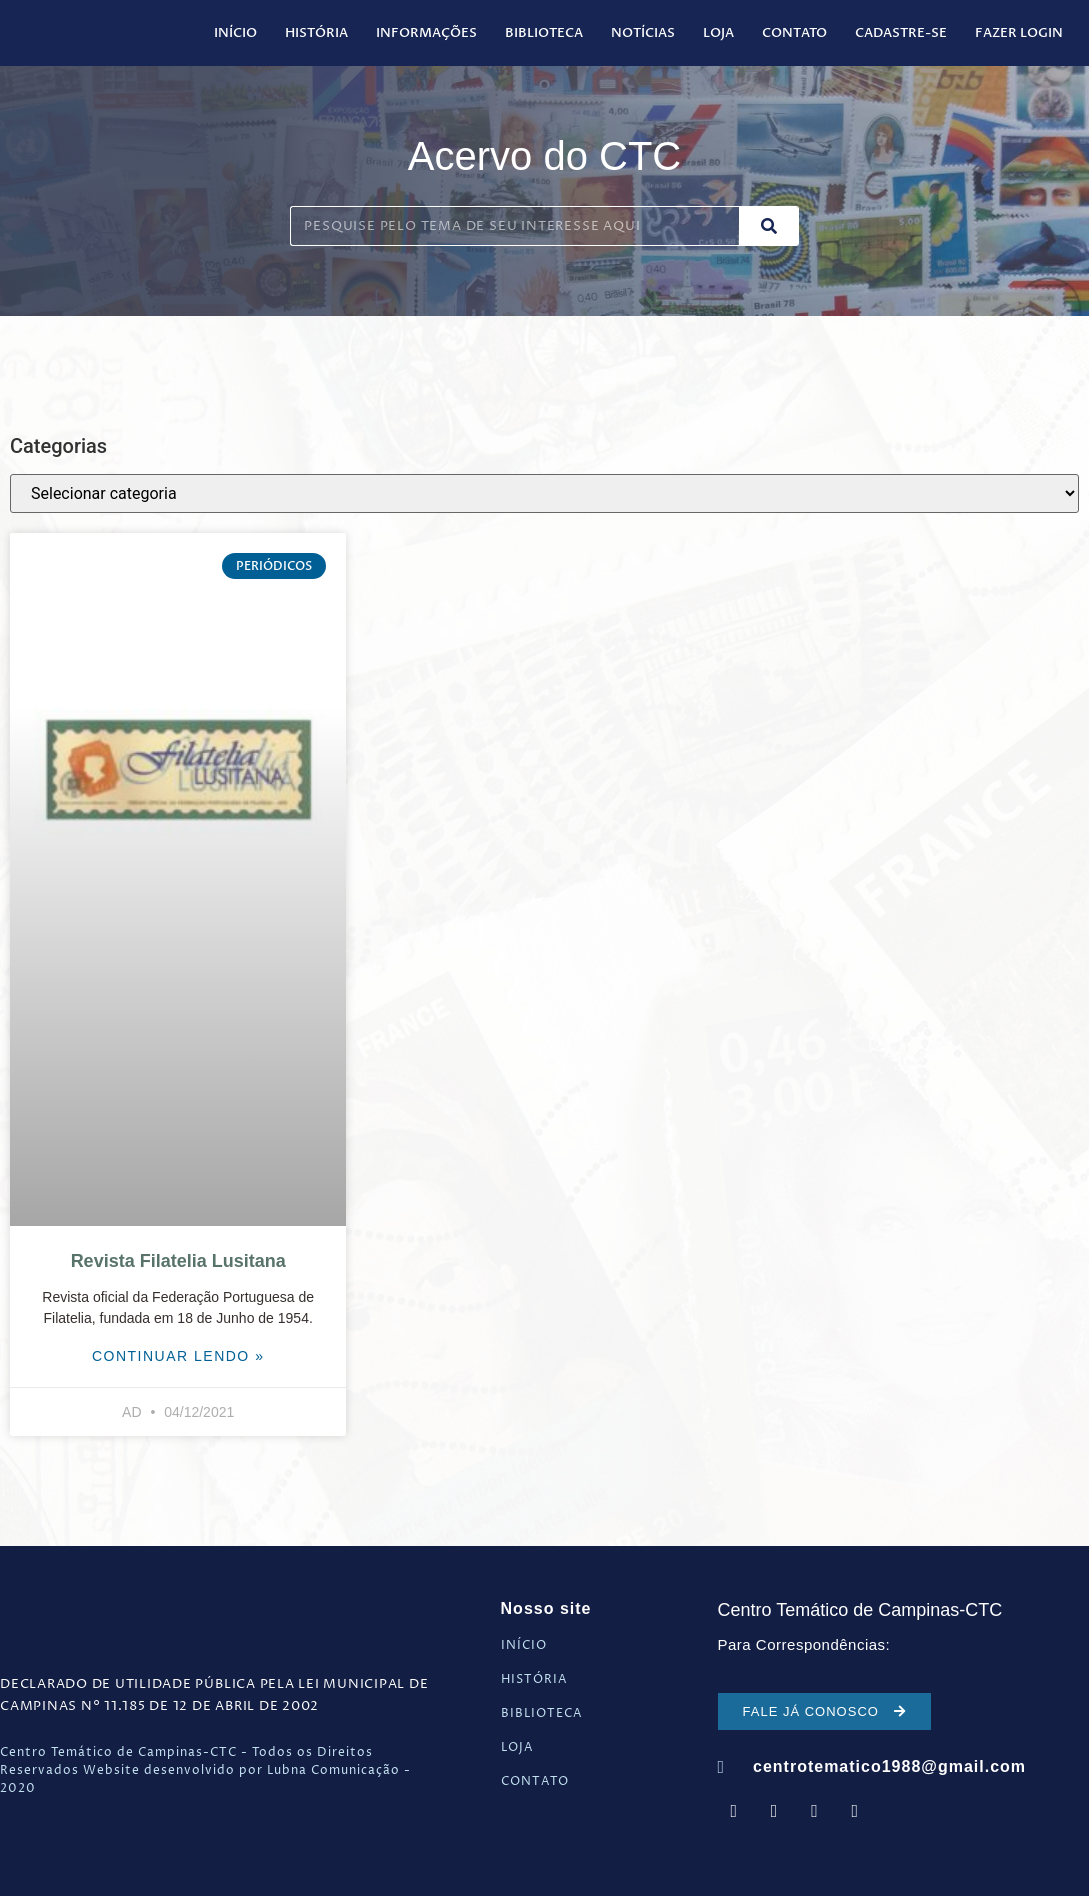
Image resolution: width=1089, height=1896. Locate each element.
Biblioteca (544, 33)
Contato (794, 33)
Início (235, 33)
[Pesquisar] (769, 226)
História (316, 33)
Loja (718, 33)
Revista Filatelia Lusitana (178, 1261)
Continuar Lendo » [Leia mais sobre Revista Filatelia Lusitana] (178, 1356)
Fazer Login (1019, 33)
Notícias (643, 33)
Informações (426, 33)
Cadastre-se (901, 33)
